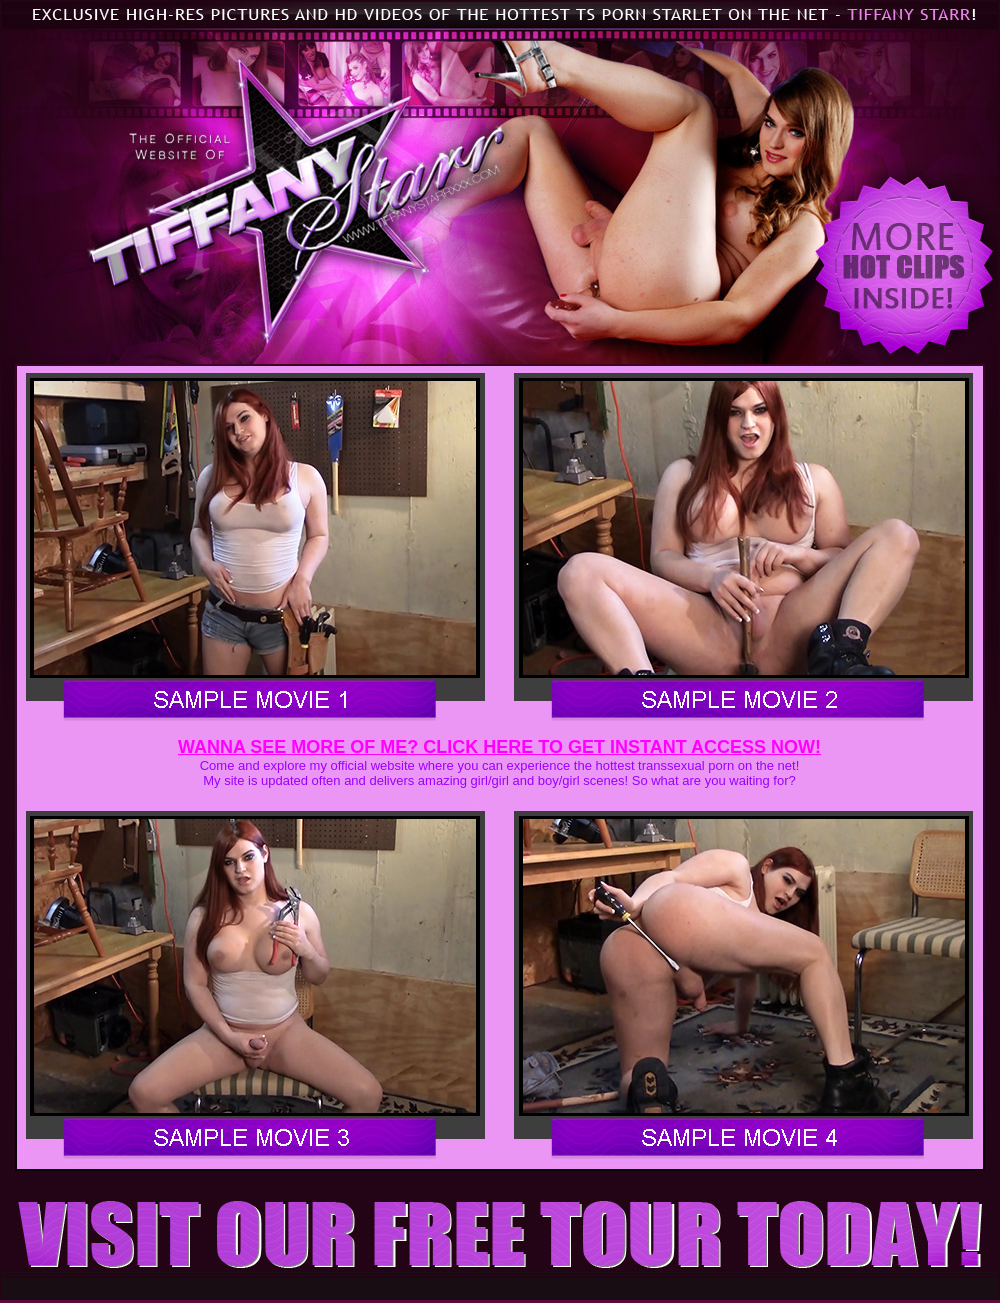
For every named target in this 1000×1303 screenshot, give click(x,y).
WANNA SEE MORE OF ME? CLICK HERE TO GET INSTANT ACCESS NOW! (499, 747)
